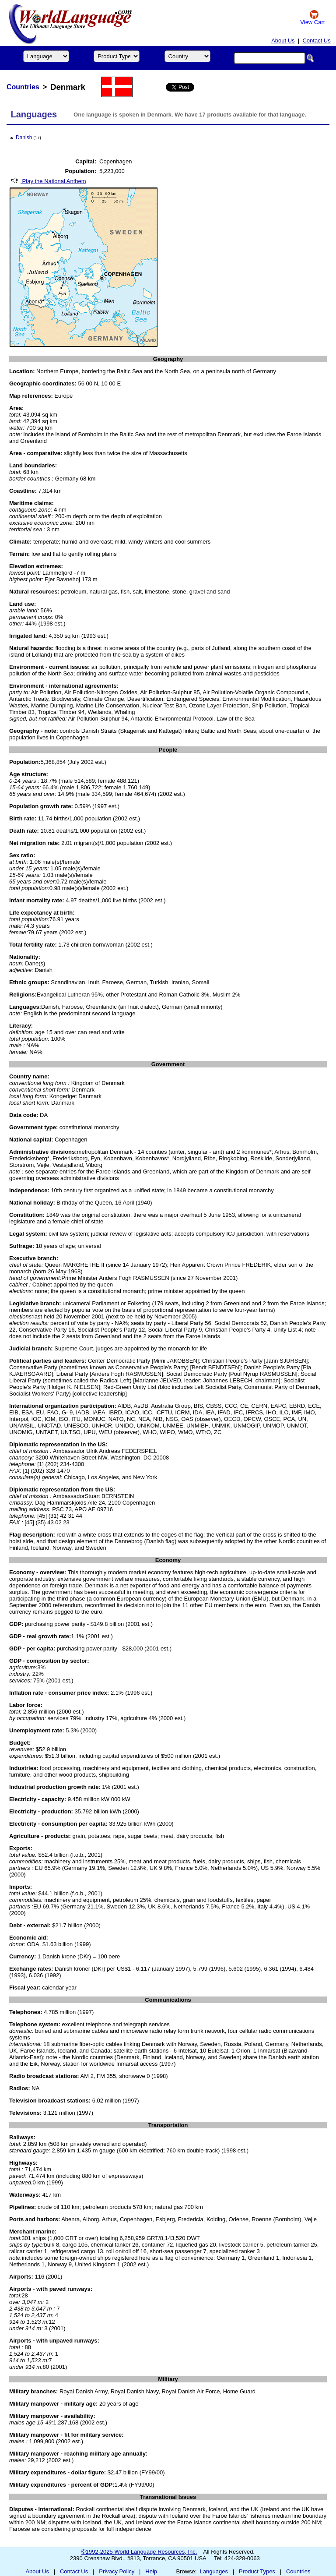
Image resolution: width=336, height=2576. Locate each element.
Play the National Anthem (47, 181)
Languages (214, 2571)
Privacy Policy (116, 2571)
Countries (23, 87)
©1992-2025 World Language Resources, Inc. (139, 2551)
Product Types (257, 2571)
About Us (282, 40)
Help (151, 2571)
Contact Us (316, 40)
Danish (24, 137)
